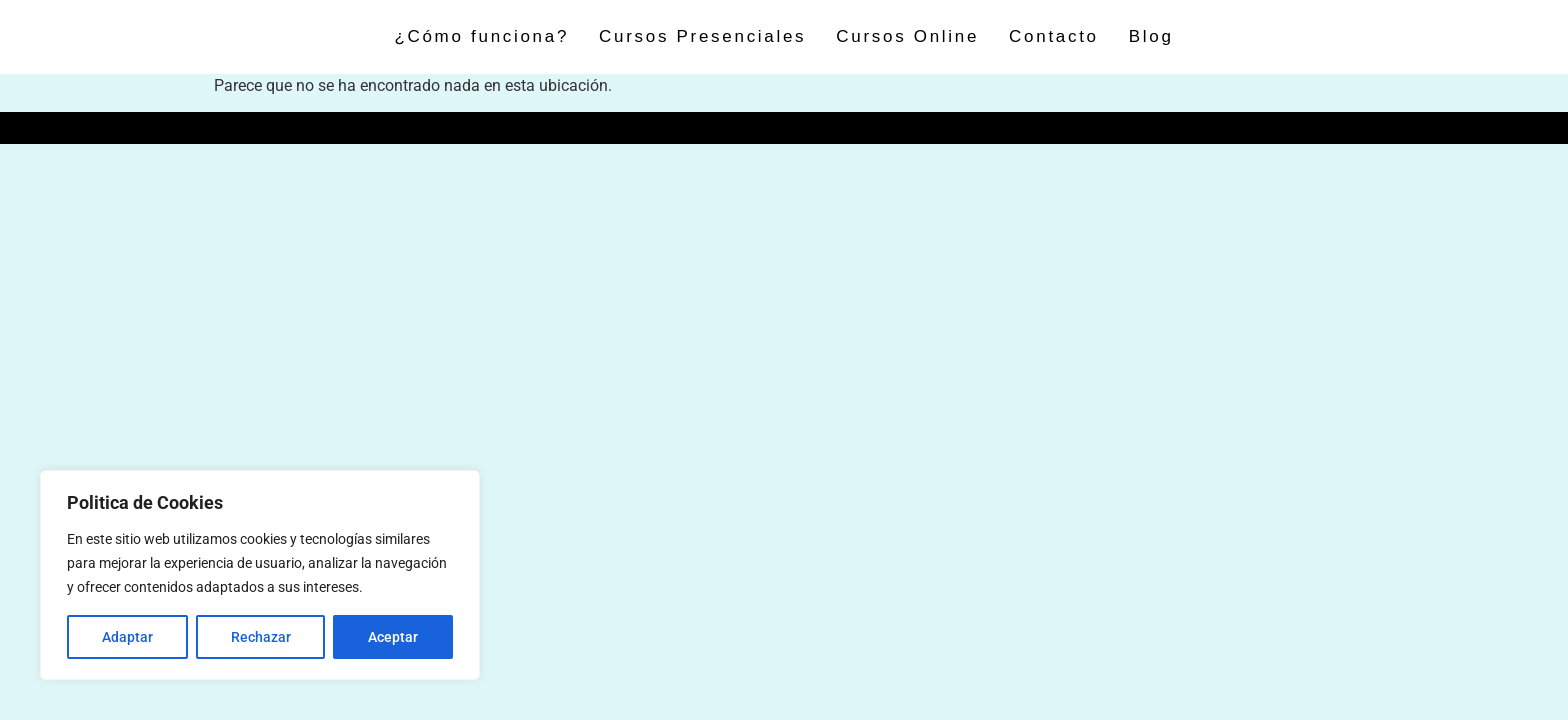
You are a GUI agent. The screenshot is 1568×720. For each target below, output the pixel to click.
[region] (260, 575)
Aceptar (393, 637)
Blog (1151, 36)
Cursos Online (907, 36)
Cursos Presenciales (702, 36)
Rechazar (261, 637)
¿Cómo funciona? (481, 36)
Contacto (1054, 36)
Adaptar (127, 637)
